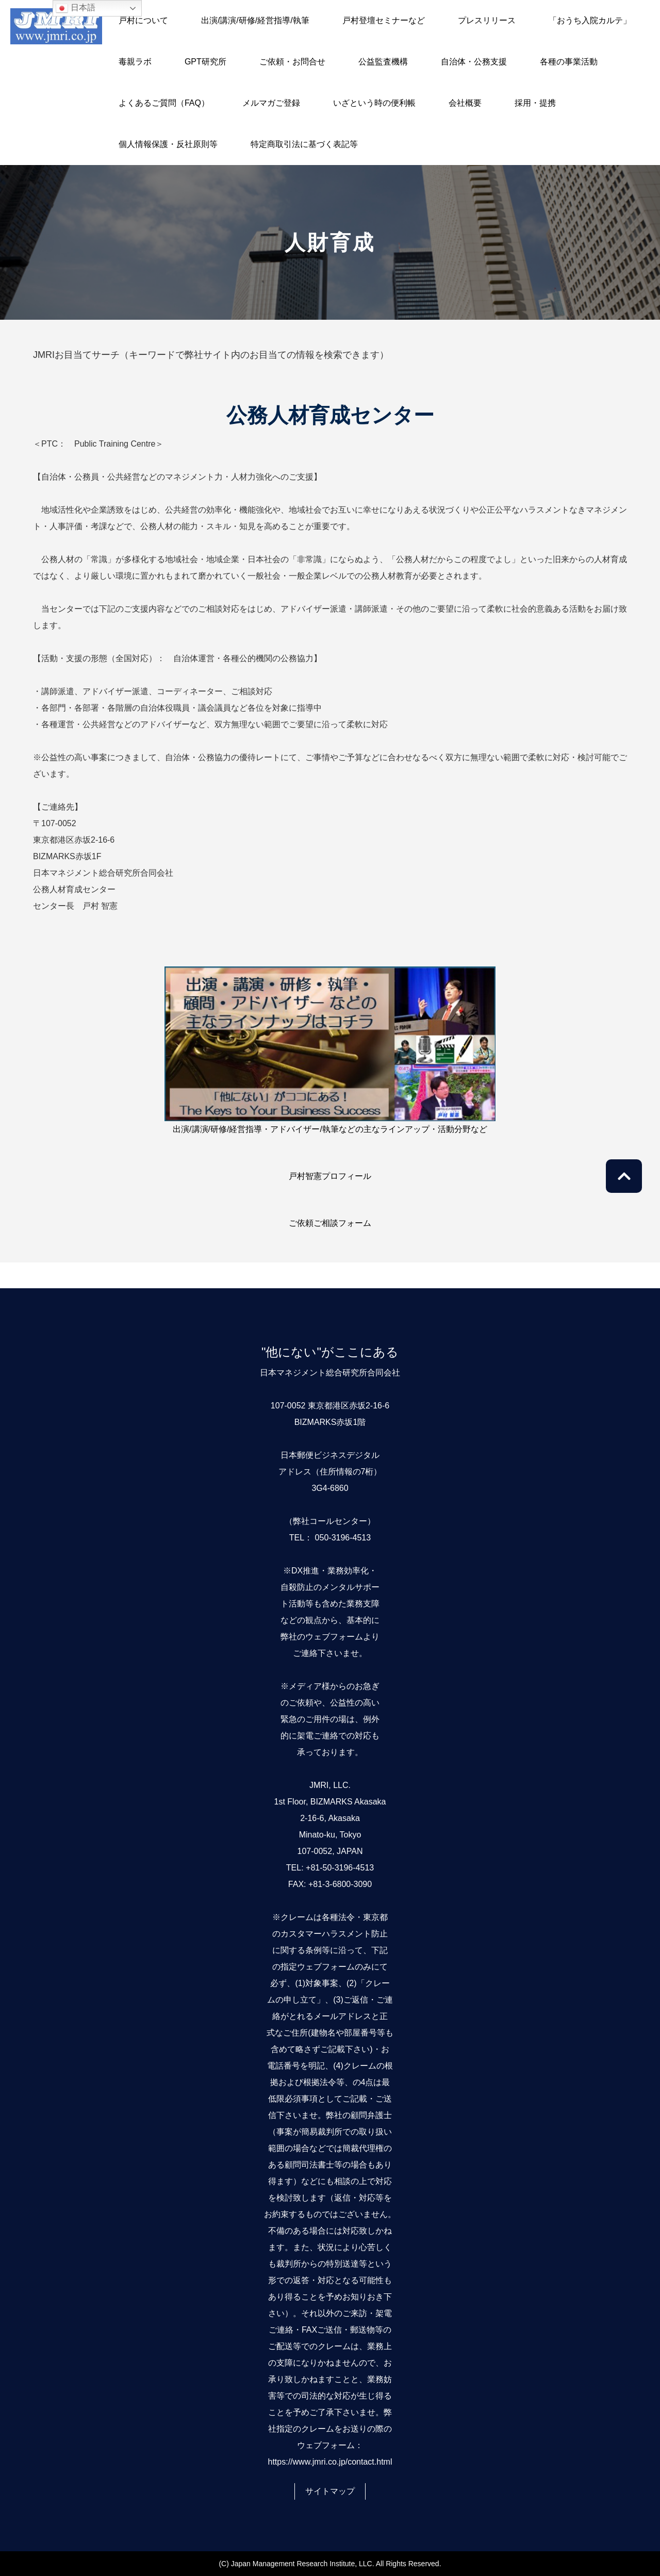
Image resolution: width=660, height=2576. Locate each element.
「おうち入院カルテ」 (590, 20)
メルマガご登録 (271, 103)
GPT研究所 (205, 61)
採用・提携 (535, 103)
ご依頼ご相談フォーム (330, 1223)
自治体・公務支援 (474, 61)
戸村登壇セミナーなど (383, 20)
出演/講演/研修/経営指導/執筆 (255, 20)
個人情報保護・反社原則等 (168, 144)
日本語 (75, 8)
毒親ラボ (135, 61)
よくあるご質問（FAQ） (164, 103)
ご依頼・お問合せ (292, 61)
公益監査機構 (383, 61)
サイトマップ (330, 2491)
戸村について (143, 20)
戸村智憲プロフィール (330, 1176)
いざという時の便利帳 (374, 103)
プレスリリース (487, 20)
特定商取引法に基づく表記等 (304, 144)
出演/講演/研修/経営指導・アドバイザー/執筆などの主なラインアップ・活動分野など (330, 1129)
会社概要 (465, 103)
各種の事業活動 (569, 61)
